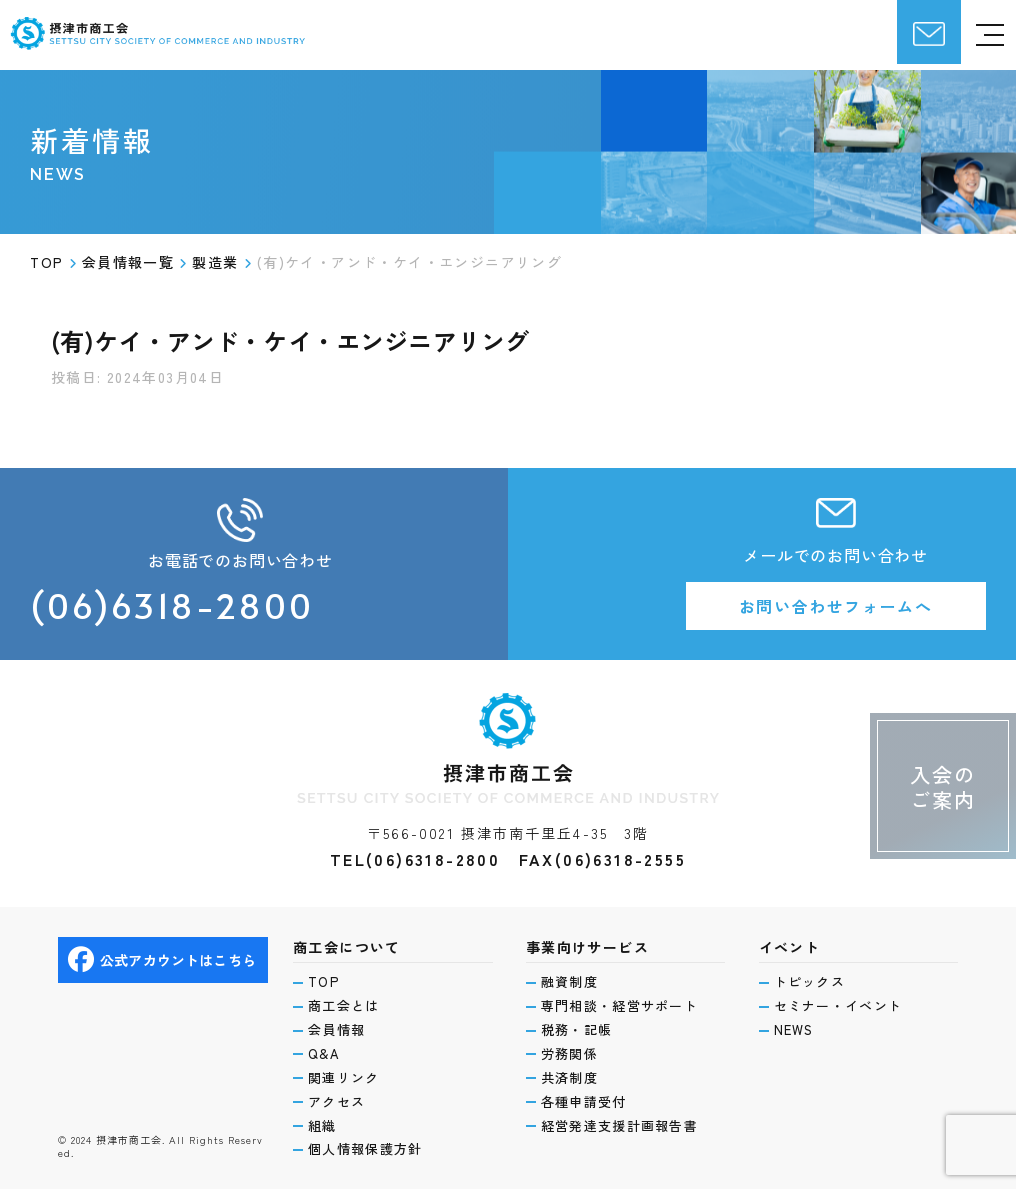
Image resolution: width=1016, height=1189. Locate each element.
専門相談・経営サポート (619, 1006)
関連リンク (344, 1078)
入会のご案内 (943, 787)
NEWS (794, 1030)
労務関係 (569, 1054)
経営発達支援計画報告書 (619, 1126)
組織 (322, 1126)
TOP (323, 982)
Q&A (324, 1054)
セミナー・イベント (838, 1006)
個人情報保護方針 (365, 1149)
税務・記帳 (577, 1030)
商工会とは (344, 1006)
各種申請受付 (584, 1102)
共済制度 (569, 1078)
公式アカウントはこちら (162, 960)
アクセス (336, 1102)
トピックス (810, 982)
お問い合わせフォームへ (836, 606)
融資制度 (569, 982)
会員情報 (336, 1030)
